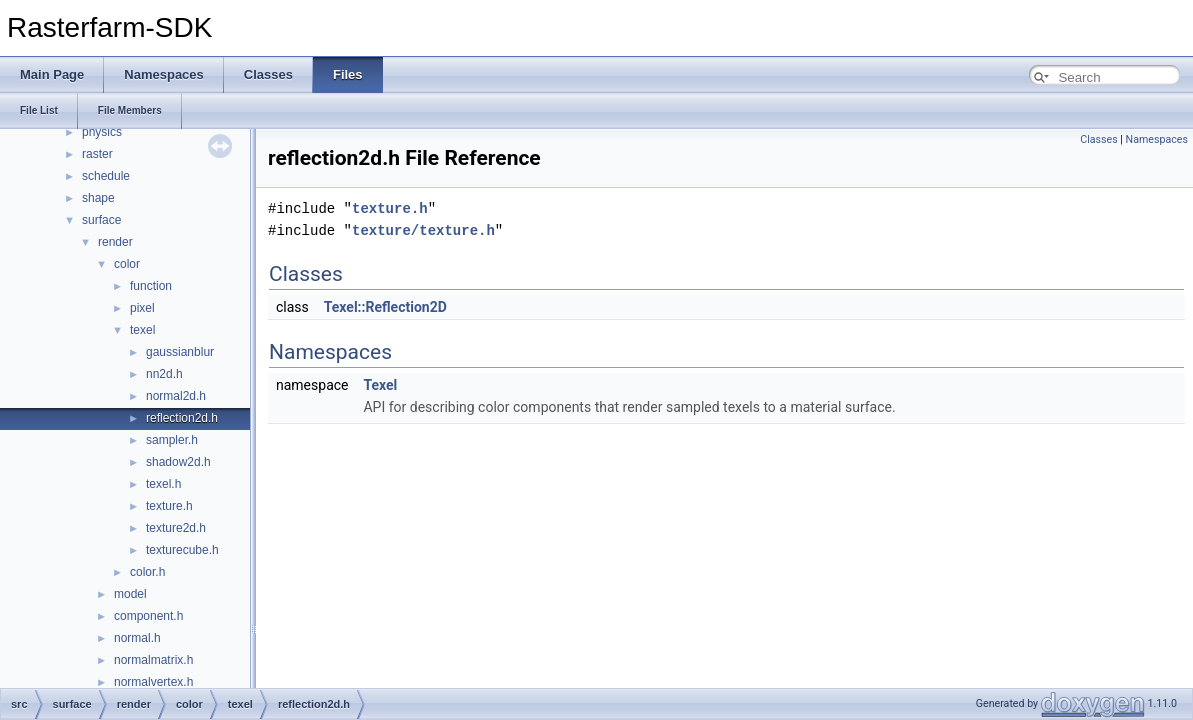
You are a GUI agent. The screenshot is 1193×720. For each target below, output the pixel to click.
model (130, 594)
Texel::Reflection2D (385, 307)
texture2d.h (176, 528)
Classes (1098, 139)
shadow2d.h (178, 462)
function (151, 286)
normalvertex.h (153, 682)
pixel (142, 308)
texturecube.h (182, 550)
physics (102, 132)
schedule (106, 176)
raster (97, 154)
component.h (148, 616)
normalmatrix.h (153, 660)
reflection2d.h (182, 418)
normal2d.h (176, 396)
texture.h (169, 506)
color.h (147, 572)
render (115, 242)
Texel (380, 385)
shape (98, 198)
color (127, 264)
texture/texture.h (423, 230)
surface (101, 220)
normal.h (137, 638)
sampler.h (172, 440)
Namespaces (1157, 139)
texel (142, 330)
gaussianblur (180, 352)
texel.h (163, 484)
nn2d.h (164, 374)
